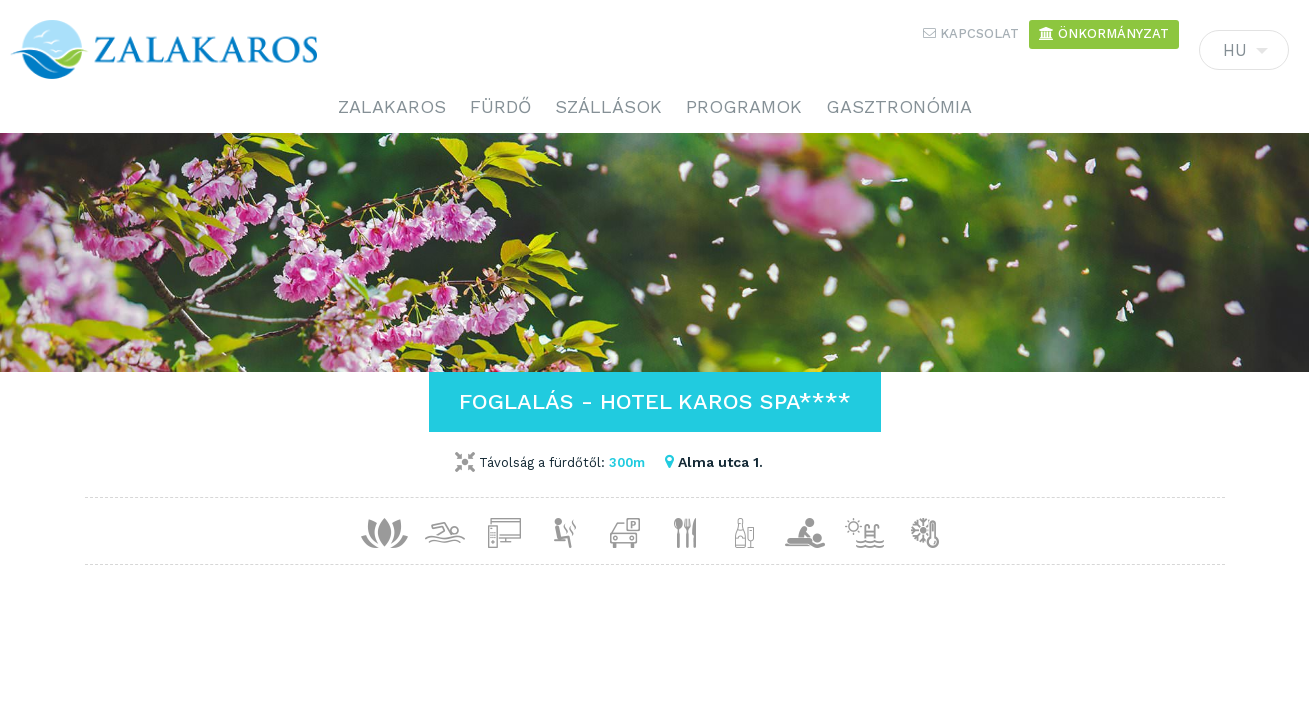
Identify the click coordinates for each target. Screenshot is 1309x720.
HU (1244, 55)
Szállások (608, 106)
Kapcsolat (971, 33)
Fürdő (500, 106)
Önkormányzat (1104, 33)
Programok (744, 106)
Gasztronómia (899, 106)
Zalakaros (392, 106)
